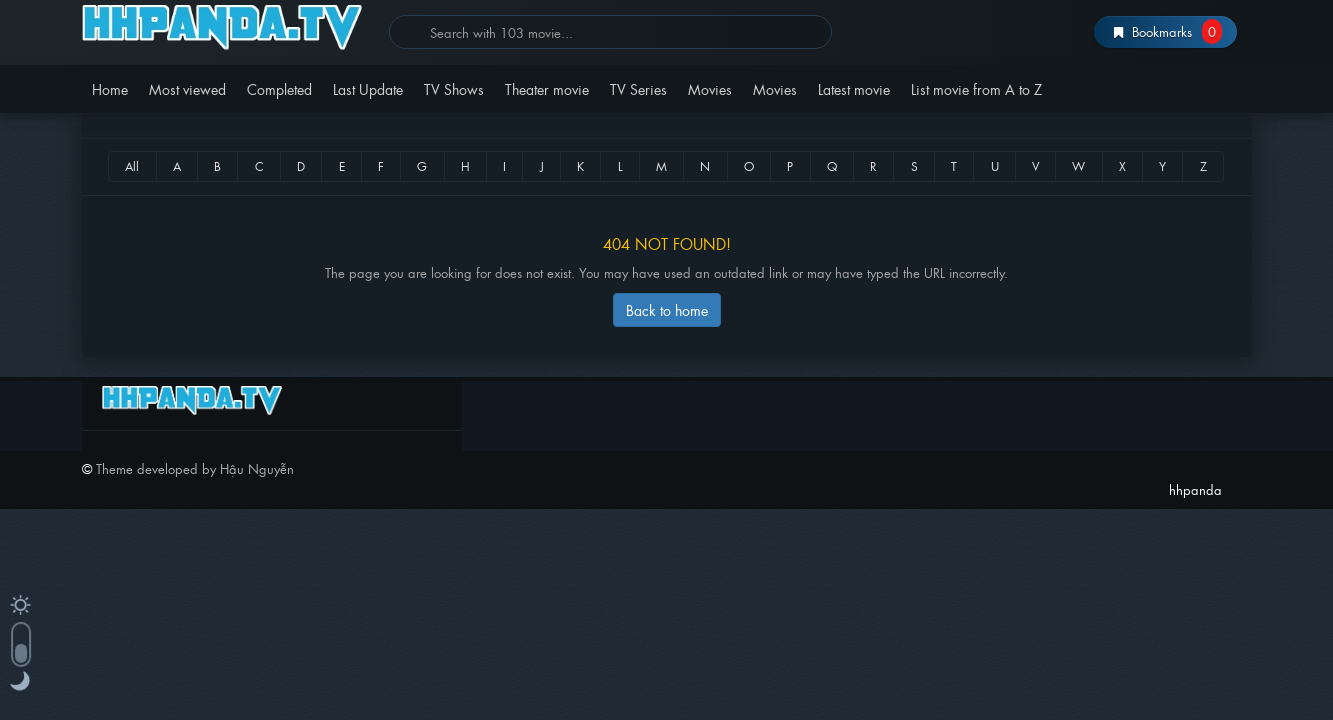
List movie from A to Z (976, 88)
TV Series (638, 88)
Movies (710, 88)
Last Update (368, 88)
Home (110, 88)
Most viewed (187, 88)
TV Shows (454, 88)
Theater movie (547, 88)
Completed (279, 88)
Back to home (667, 309)
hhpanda (228, 27)
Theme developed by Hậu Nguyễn (195, 468)
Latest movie (854, 88)
